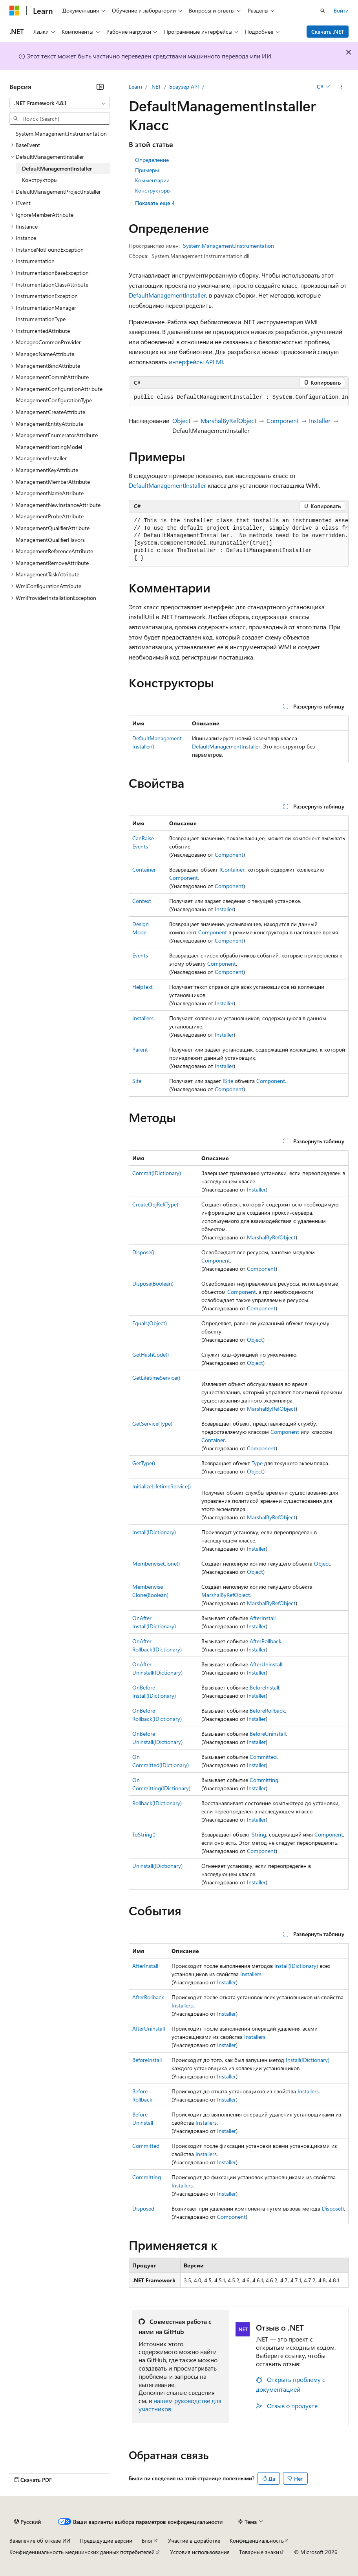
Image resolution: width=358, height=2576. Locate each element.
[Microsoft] (14, 10)
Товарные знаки (259, 2552)
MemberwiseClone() (156, 1563)
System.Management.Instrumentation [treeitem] (61, 133)
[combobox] (59, 103)
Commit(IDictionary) (156, 1173)
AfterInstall (263, 1618)
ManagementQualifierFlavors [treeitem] (50, 539)
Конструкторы (153, 190)
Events (140, 955)
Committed (263, 1756)
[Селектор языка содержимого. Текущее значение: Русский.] (27, 2521)
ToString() (143, 1834)
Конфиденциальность (257, 2540)
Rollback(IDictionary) (157, 1803)
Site (136, 1081)
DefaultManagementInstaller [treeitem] (57, 168)
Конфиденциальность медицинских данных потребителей (82, 2552)
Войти (341, 10)
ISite (228, 1081)
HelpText (142, 986)
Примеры (147, 170)
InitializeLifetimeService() (161, 1486)
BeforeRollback (267, 1710)
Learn (135, 86)
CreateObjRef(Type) (155, 1204)
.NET (155, 86)
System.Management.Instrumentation (228, 245)
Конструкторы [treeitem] (40, 179)
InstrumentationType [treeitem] (41, 319)
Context (141, 901)
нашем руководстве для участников (180, 2404)
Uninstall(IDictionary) (157, 1865)
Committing (264, 1780)
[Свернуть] (100, 87)
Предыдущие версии (106, 2540)
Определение (152, 159)
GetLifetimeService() (156, 1377)
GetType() (143, 1463)
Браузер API (184, 86)
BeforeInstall (264, 1687)
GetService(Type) (152, 1423)
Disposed (143, 2208)
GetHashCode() (150, 1354)
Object (181, 420)
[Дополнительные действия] (342, 86)
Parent (140, 1049)
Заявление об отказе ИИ (39, 2540)
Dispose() (143, 1252)
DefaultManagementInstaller (167, 295)
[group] (239, 397)
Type (257, 1463)
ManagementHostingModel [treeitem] (49, 447)
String (259, 1834)
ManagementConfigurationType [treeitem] (54, 400)
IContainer (232, 869)
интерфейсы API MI (196, 362)
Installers (142, 1018)
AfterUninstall (266, 1664)
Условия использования (200, 2552)
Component (283, 420)
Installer (320, 420)
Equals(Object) (149, 1323)
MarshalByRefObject (228, 420)
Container (144, 869)
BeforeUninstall (268, 1733)
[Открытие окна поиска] (323, 11)
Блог (147, 2540)
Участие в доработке (194, 2540)
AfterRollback (265, 1641)
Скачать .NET (327, 31)
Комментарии (152, 180)
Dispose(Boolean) (153, 1283)
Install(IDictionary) (154, 1532)
